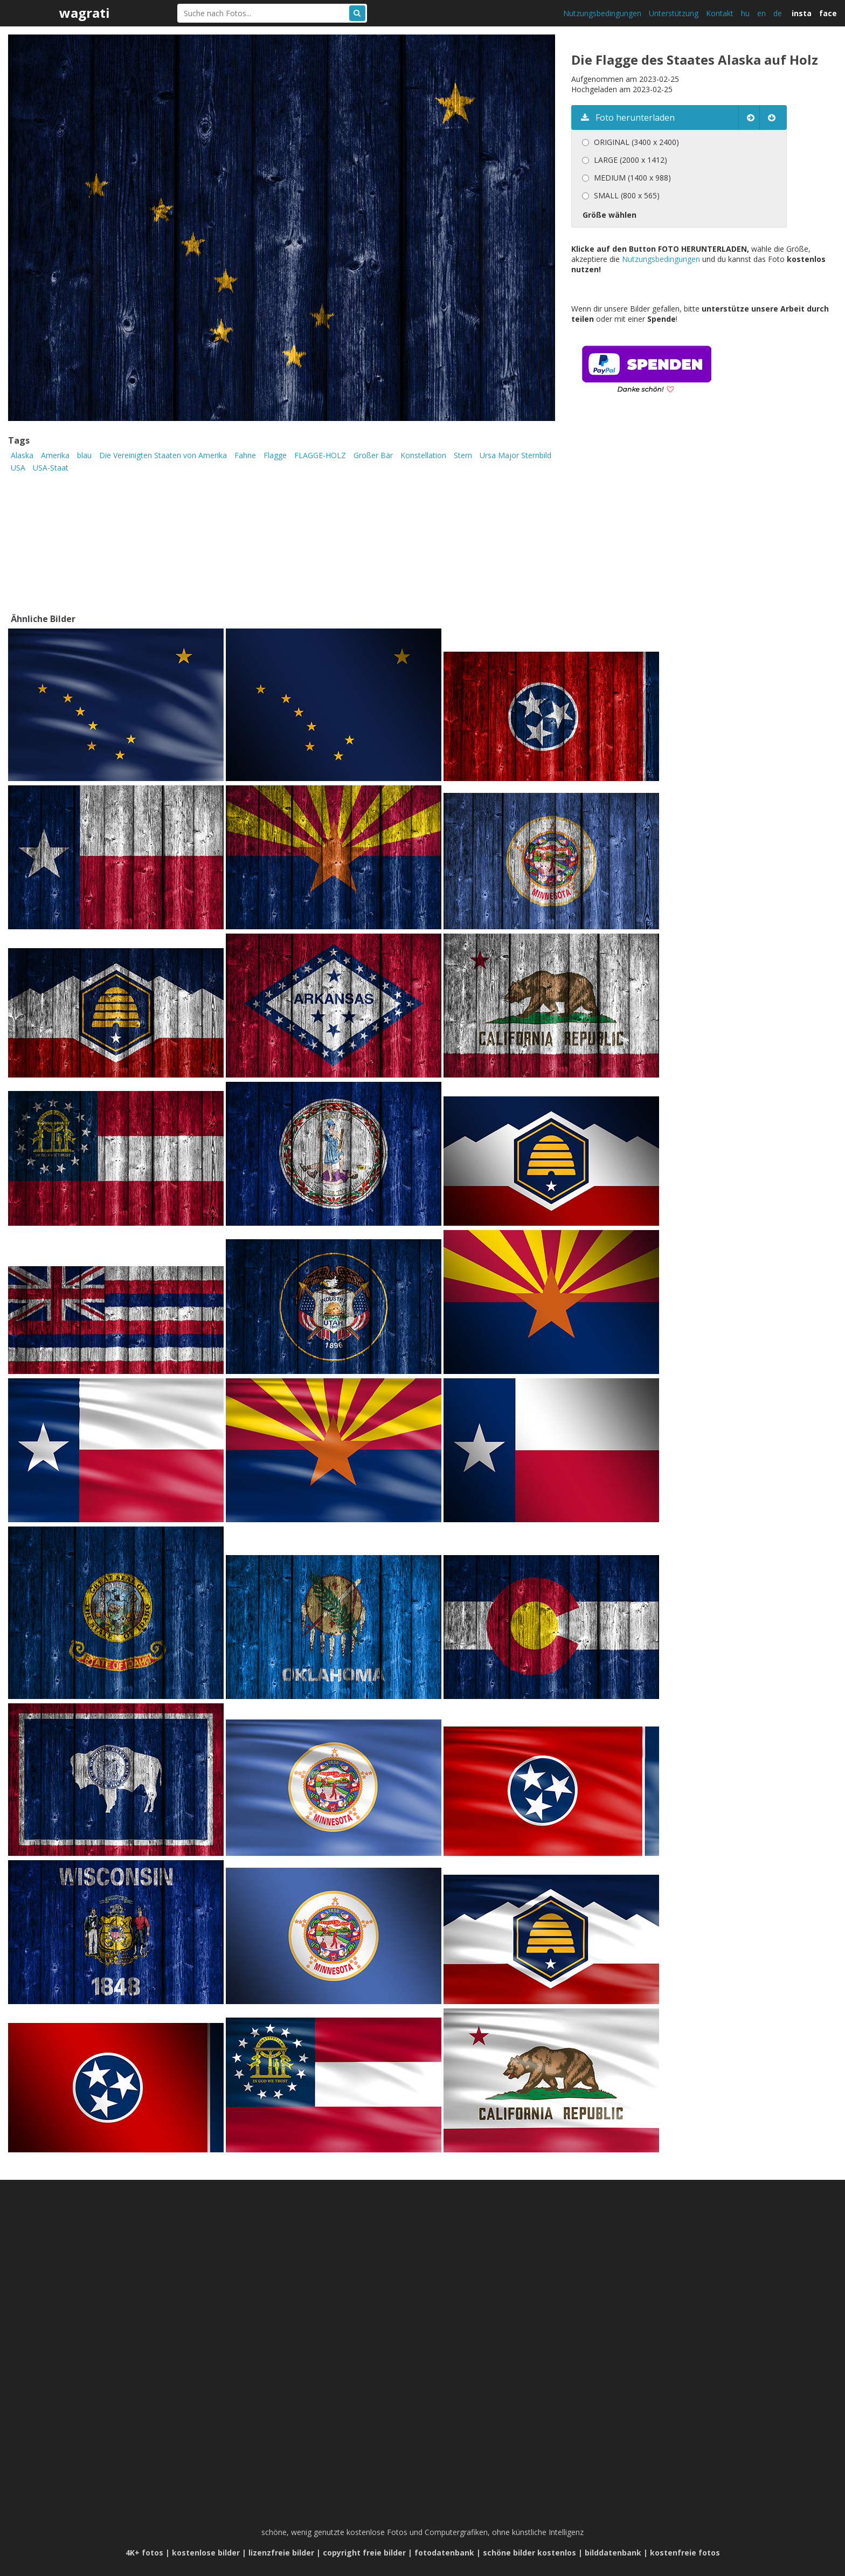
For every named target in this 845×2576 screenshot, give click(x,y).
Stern (463, 455)
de (777, 13)
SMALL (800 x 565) (627, 195)
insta (802, 13)
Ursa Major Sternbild (515, 455)
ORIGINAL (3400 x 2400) (636, 142)
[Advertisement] (661, 519)
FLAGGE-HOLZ (320, 455)
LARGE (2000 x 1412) (630, 160)
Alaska (22, 455)
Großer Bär (373, 455)
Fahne (245, 455)
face (828, 13)
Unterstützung (673, 13)
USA (18, 467)
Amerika (55, 455)
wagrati (84, 13)
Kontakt (719, 13)
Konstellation (423, 455)
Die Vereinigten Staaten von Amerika (163, 455)
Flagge (275, 455)
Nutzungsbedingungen (602, 13)
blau (84, 455)
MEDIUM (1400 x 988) (632, 177)
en (761, 13)
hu (745, 13)
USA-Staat (50, 467)
